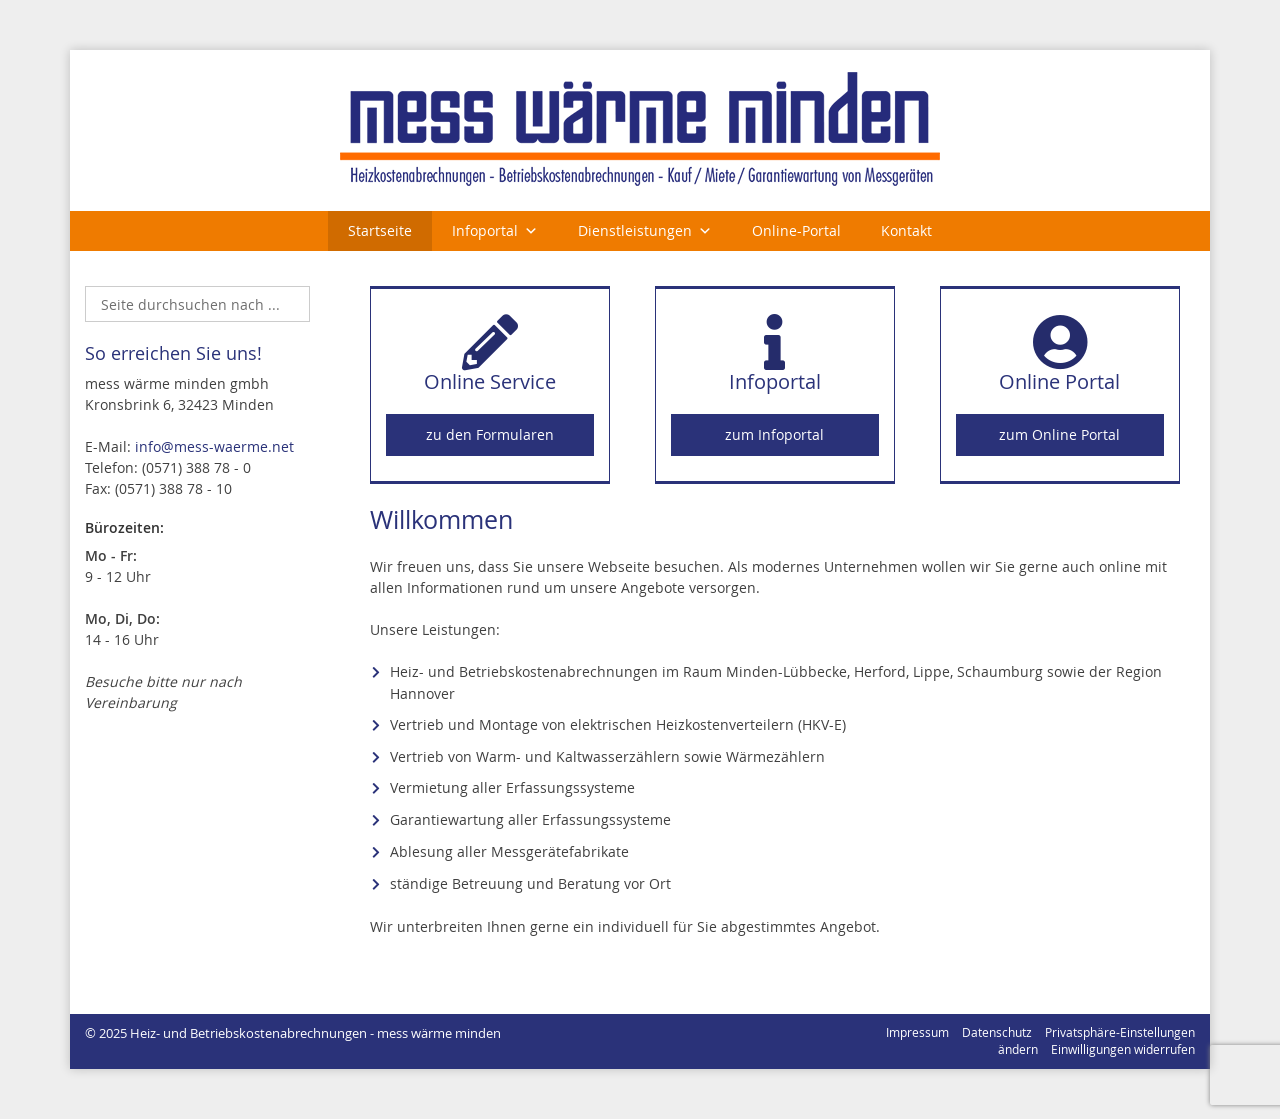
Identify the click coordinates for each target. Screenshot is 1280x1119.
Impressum (917, 1032)
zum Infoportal (774, 434)
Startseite (380, 230)
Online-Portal (796, 230)
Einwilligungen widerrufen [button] (1123, 1049)
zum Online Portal (1059, 434)
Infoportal (485, 230)
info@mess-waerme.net (214, 446)
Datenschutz (997, 1032)
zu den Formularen (490, 434)
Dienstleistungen (635, 230)
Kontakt (906, 230)
